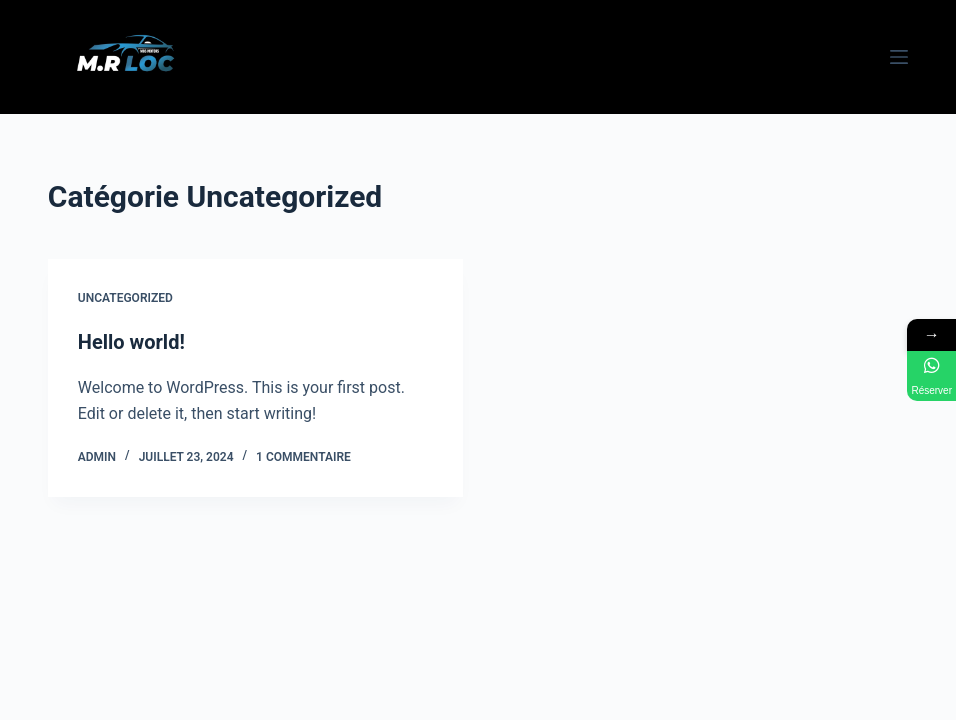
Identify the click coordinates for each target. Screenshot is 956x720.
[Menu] (899, 57)
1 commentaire (303, 457)
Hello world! (131, 342)
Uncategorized (125, 298)
